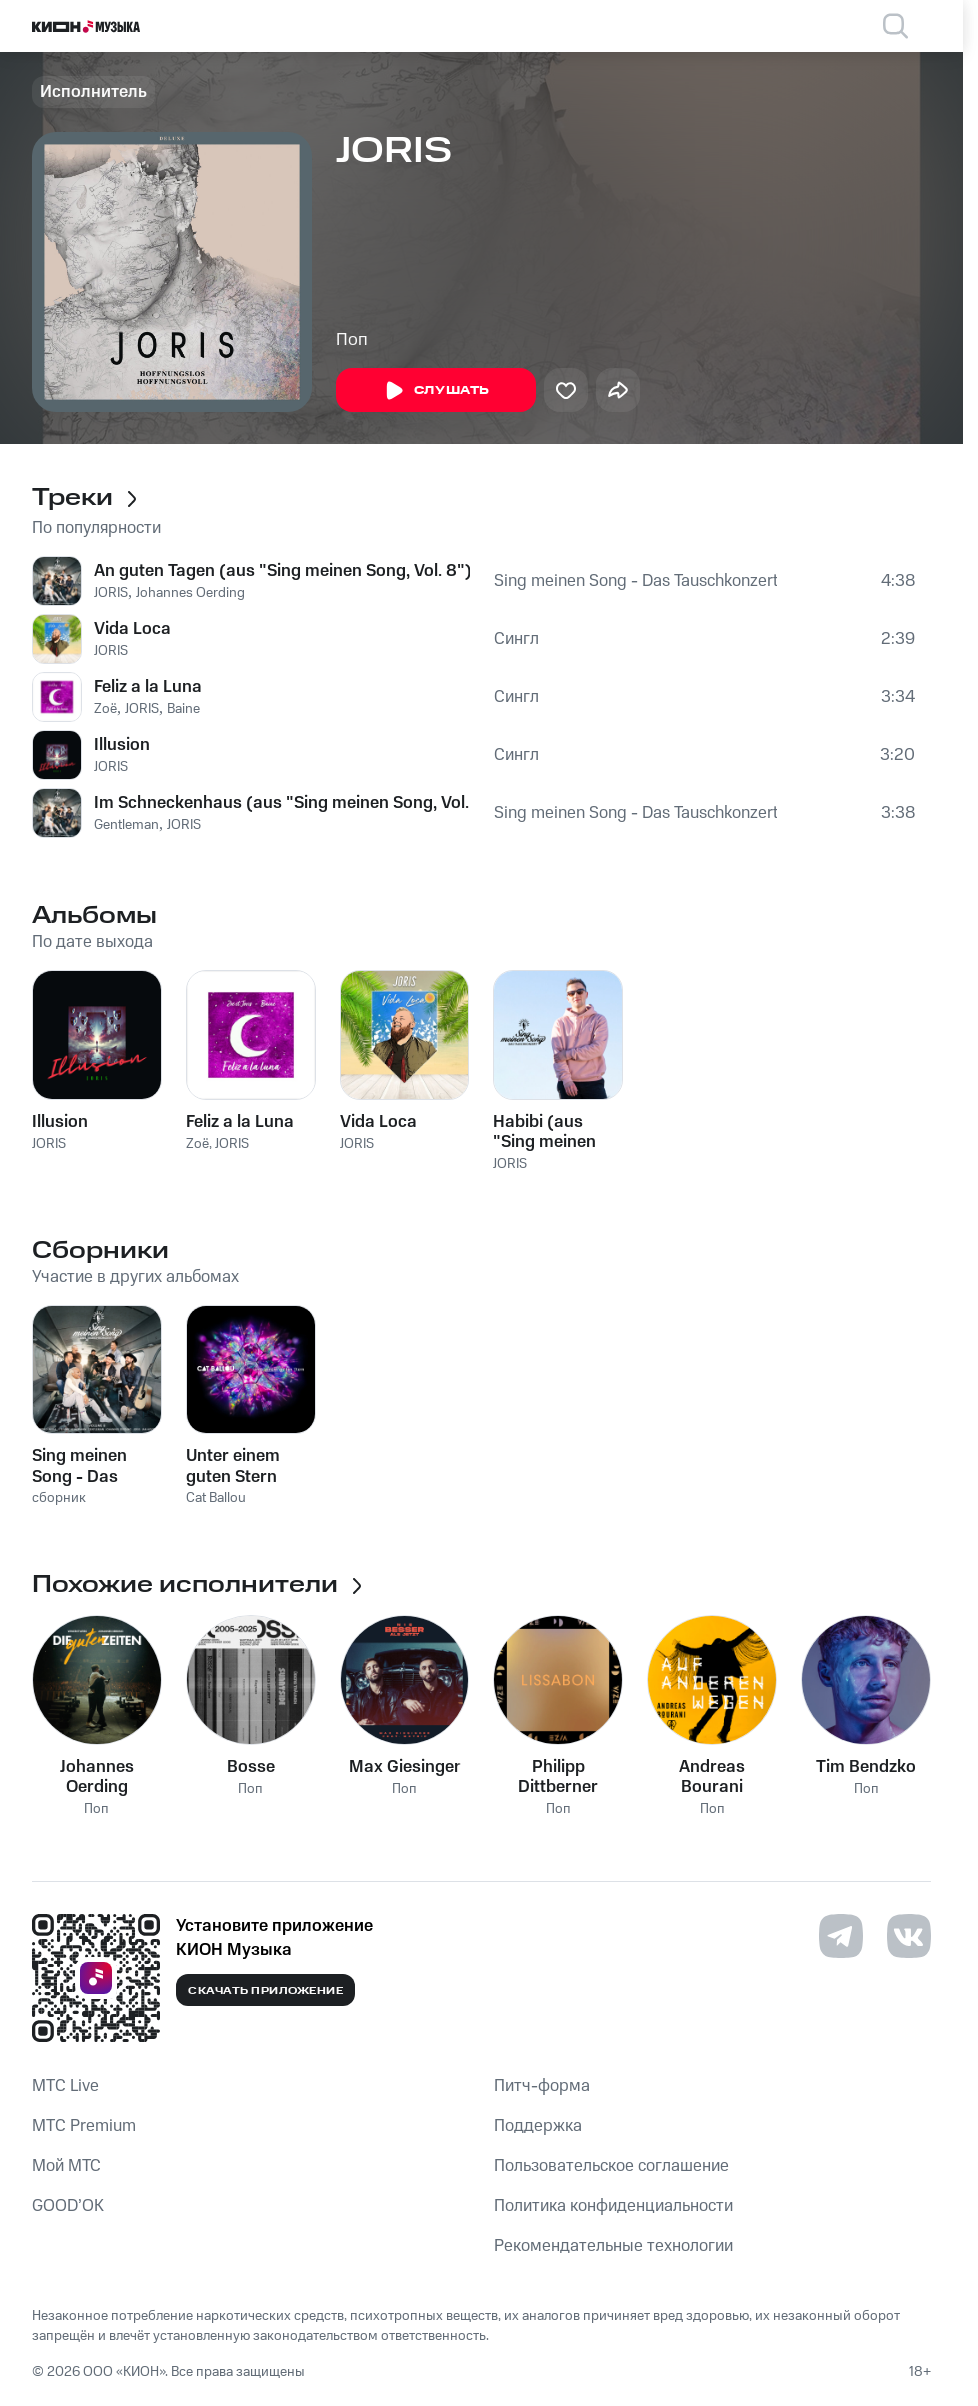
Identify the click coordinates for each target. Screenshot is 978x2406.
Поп (352, 340)
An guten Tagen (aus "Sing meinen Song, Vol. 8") (282, 571)
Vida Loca (132, 629)
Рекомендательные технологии (613, 2246)
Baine (183, 709)
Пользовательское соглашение (611, 2166)
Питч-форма (542, 2086)
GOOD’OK (68, 2206)
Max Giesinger (405, 1767)
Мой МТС (66, 2166)
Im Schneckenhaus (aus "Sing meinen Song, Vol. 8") (282, 803)
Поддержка (538, 2126)
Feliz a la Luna (148, 687)
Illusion (122, 745)
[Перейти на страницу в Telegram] (841, 1936)
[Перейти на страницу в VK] (909, 1936)
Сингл (516, 639)
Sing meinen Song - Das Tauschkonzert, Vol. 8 (636, 581)
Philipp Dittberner (558, 1777)
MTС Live (65, 2086)
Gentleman (126, 825)
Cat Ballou (216, 1498)
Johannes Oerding (190, 593)
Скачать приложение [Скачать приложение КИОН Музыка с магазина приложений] (265, 1991)
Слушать (436, 391)
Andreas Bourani (712, 1777)
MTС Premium (84, 2126)
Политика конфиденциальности (613, 2206)
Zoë (105, 709)
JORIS (111, 593)
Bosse (251, 1767)
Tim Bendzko (866, 1767)
